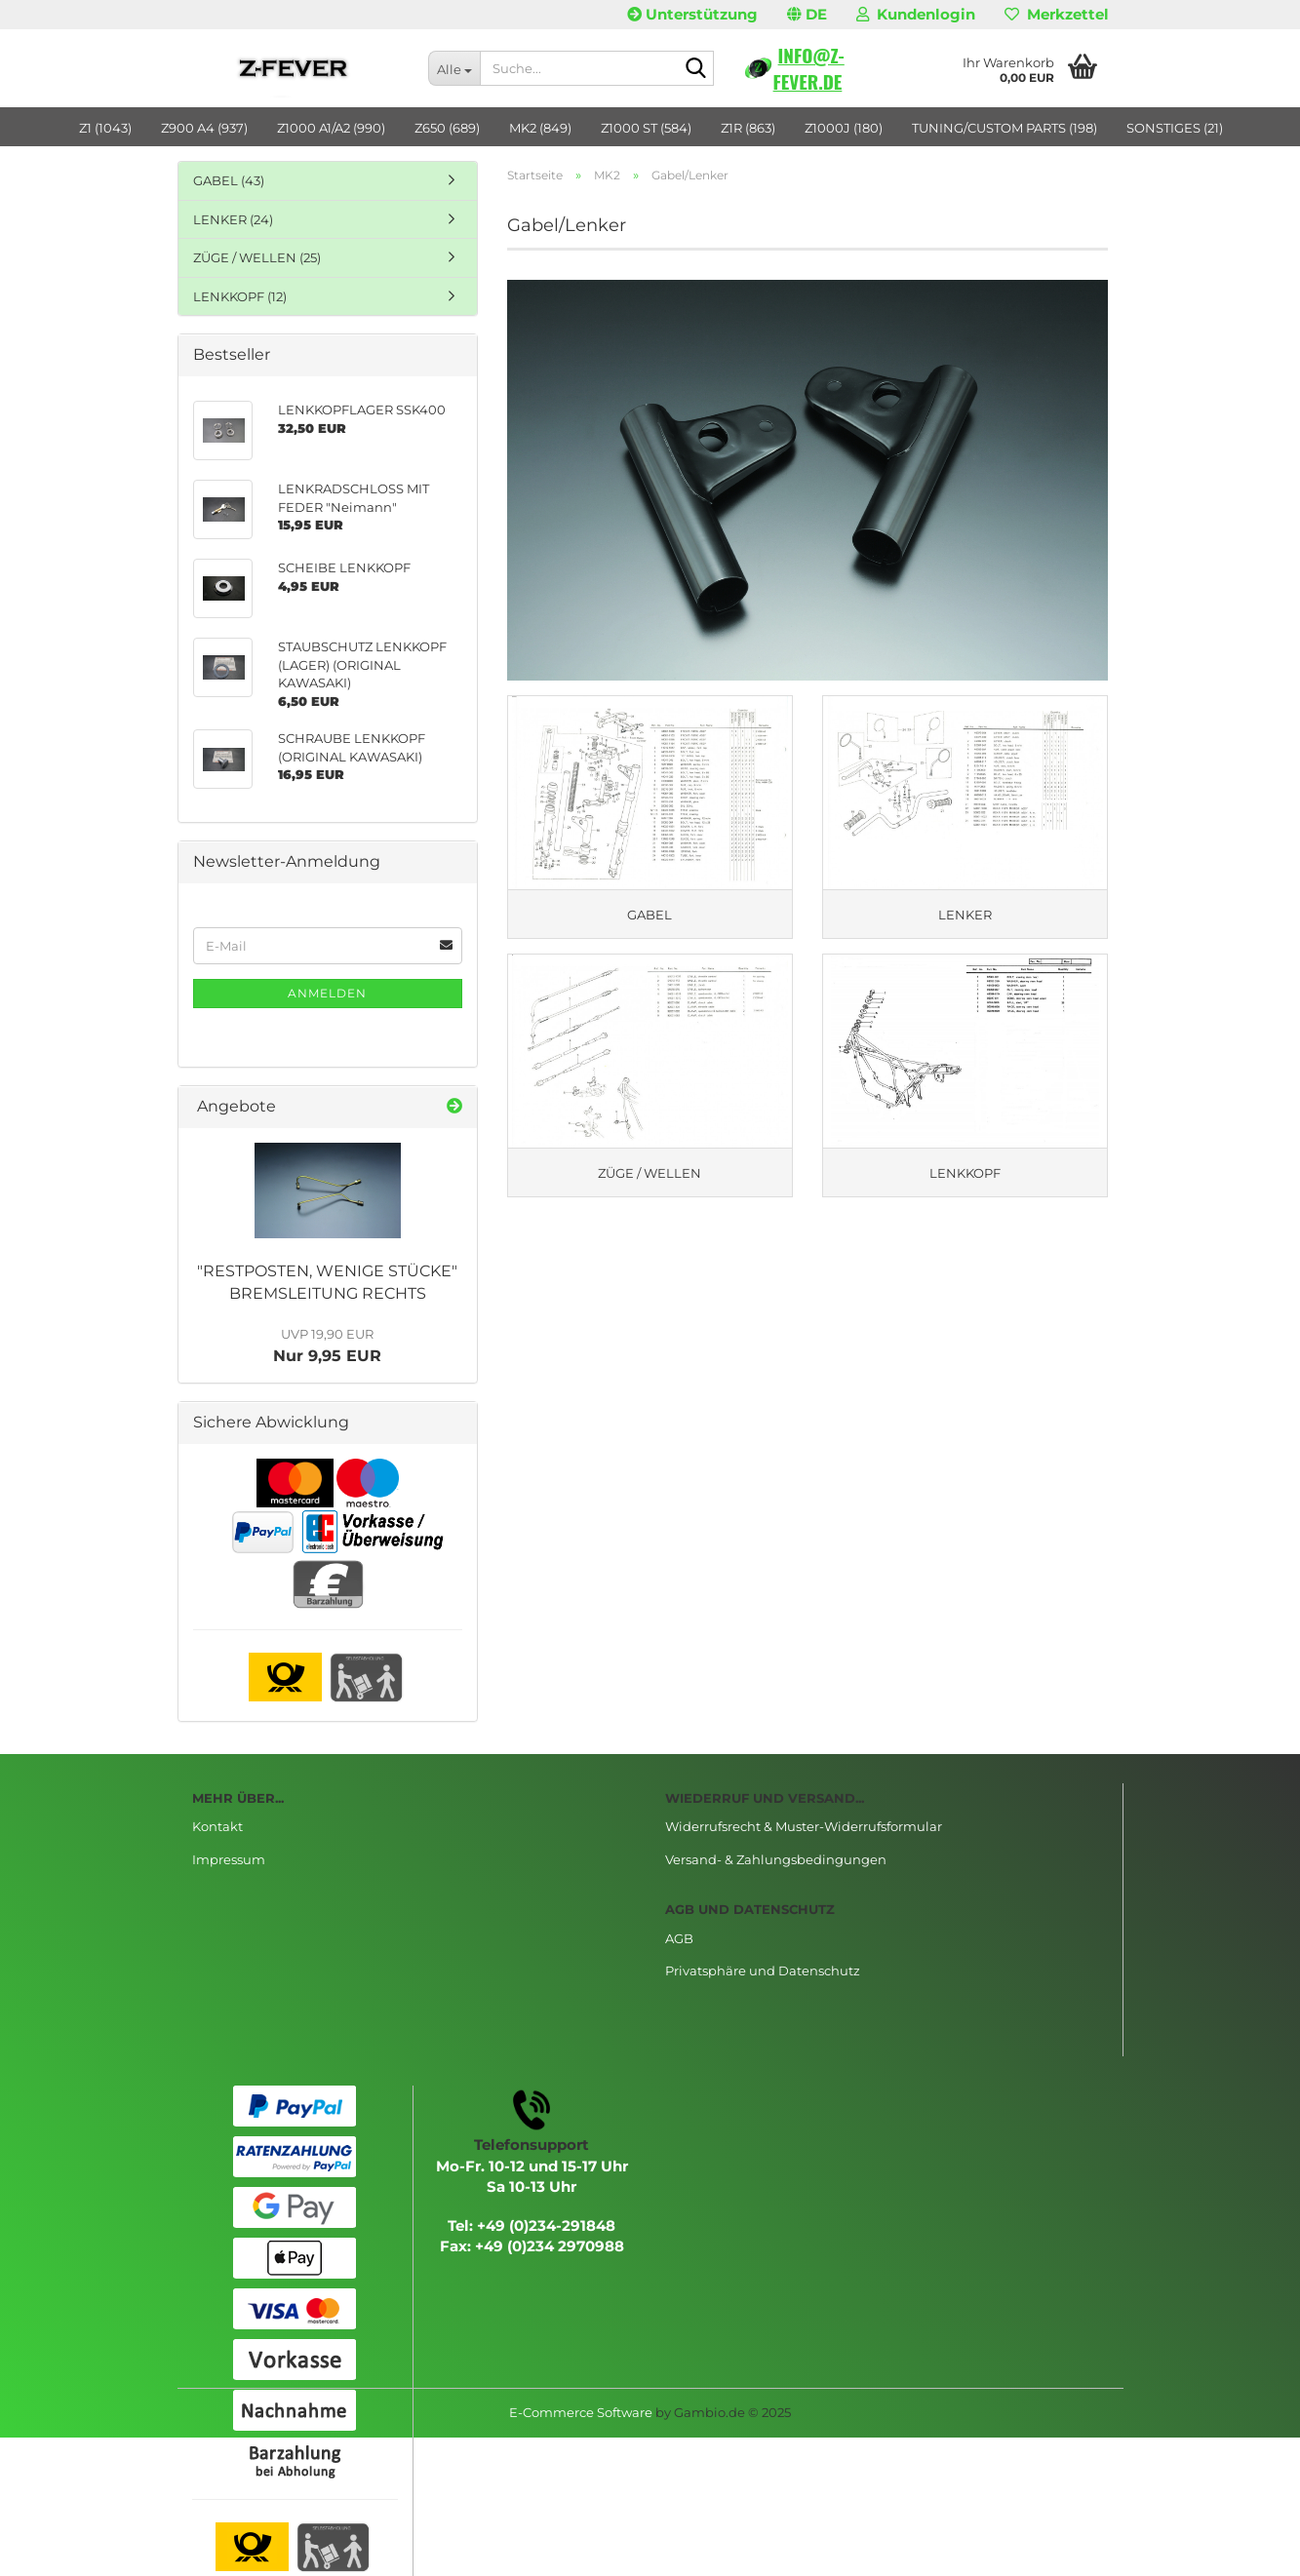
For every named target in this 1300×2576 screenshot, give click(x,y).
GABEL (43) (228, 180)
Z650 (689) (447, 128)
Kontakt (217, 1826)
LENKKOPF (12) (240, 296)
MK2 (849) (540, 128)
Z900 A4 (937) (204, 128)
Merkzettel (1057, 14)
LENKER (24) (233, 219)
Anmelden (327, 993)
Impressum (228, 1859)
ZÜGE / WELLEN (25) (257, 257)
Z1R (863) (748, 128)
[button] (807, 14)
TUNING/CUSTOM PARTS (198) (1004, 128)
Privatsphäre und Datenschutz (762, 1970)
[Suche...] (454, 68)
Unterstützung (692, 14)
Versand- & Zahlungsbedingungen (775, 1859)
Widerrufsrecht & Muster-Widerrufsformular (803, 1826)
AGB (679, 1938)
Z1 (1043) (105, 128)
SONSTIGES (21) (1174, 128)
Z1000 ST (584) (646, 128)
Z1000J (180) (844, 128)
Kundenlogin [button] (915, 14)
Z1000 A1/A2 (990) (331, 128)
